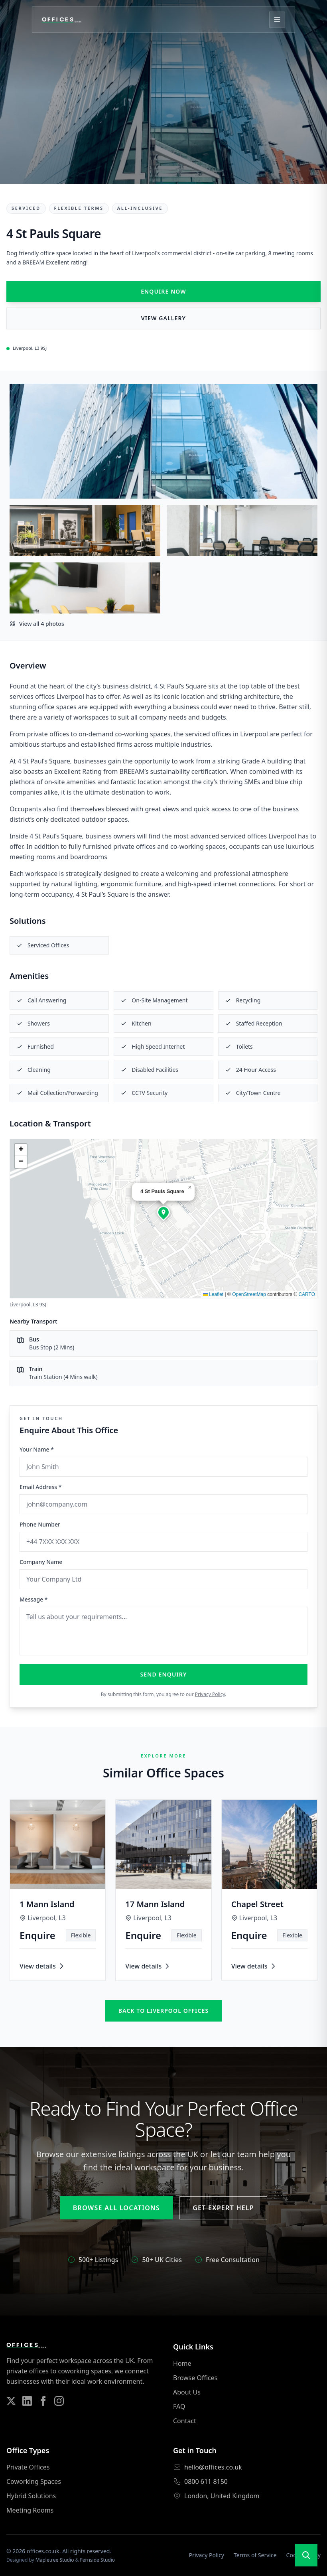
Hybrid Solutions (31, 2495)
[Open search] (306, 2555)
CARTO (306, 1294)
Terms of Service (255, 2555)
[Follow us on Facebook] (43, 2401)
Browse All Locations (116, 2207)
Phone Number (40, 1524)
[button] (163, 1212)
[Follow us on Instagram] (59, 2401)
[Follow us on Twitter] (11, 2401)
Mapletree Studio (54, 2559)
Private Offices (27, 2467)
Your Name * (37, 1449)
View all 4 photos (37, 623)
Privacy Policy (210, 1694)
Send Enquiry (163, 1674)
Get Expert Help (223, 2207)
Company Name (41, 1562)
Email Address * (40, 1487)
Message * (34, 1599)
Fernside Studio (97, 2559)
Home (182, 2363)
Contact (184, 2420)
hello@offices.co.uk (213, 2467)
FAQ (179, 2406)
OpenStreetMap (249, 1294)
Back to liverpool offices (163, 2010)
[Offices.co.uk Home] (62, 20)
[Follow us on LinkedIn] (27, 2401)
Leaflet (213, 1294)
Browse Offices (195, 2377)
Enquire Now (163, 291)
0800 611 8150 (206, 2481)
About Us (187, 2392)
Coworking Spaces (33, 2481)
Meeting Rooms (29, 2510)
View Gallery (163, 318)
